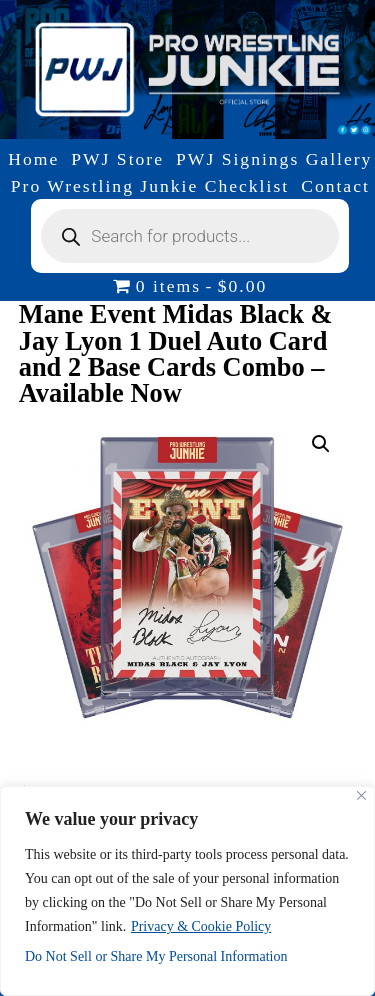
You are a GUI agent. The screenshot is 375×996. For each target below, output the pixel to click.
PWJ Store (117, 159)
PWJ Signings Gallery (274, 159)
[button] (321, 444)
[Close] (361, 795)
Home (33, 159)
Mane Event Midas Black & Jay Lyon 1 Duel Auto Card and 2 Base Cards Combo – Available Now (176, 353)
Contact (335, 186)
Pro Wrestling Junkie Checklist (150, 186)
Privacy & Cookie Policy (201, 926)
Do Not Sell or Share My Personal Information (156, 956)
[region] (187, 891)
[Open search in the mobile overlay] (190, 236)
